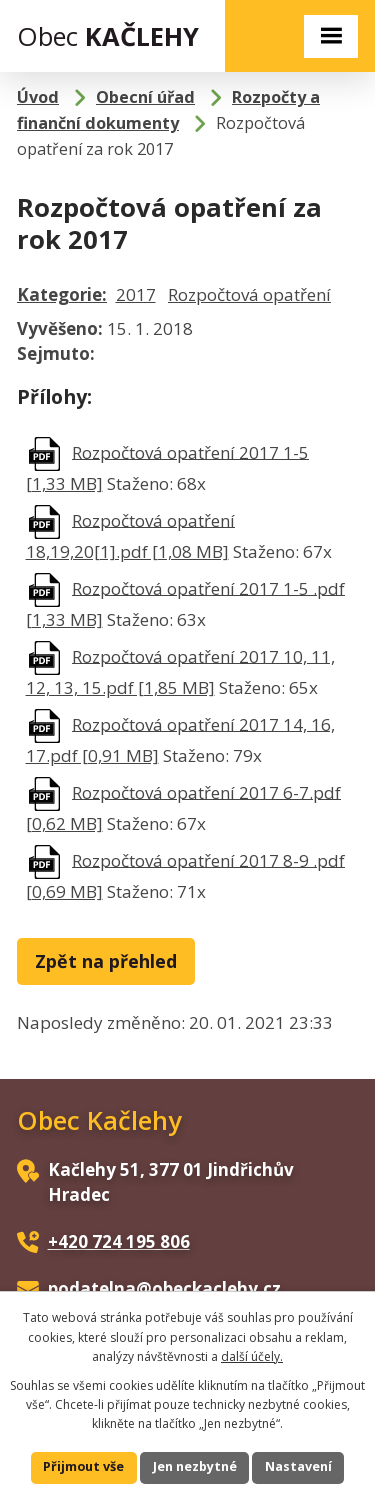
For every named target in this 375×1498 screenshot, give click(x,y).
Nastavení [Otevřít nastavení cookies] (298, 1466)
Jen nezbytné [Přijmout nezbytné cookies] (195, 1466)
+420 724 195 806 (119, 1241)
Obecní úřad (145, 97)
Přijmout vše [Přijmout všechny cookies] (83, 1466)
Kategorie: (62, 294)
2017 (136, 294)
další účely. (252, 1356)
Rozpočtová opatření (249, 294)
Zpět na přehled (106, 961)
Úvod (38, 97)
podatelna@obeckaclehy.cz (164, 1288)
